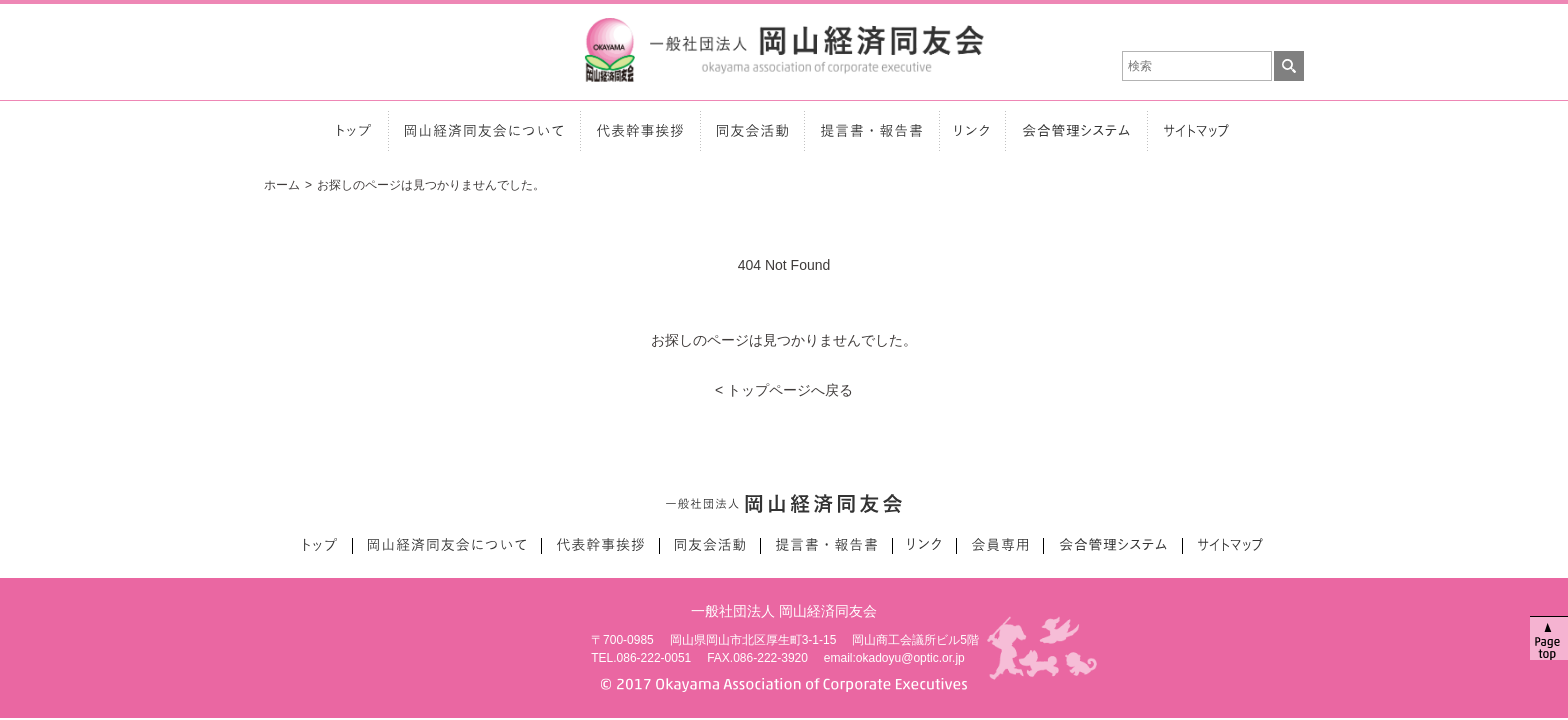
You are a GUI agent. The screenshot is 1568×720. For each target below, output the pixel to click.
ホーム (282, 176)
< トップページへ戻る (784, 381)
